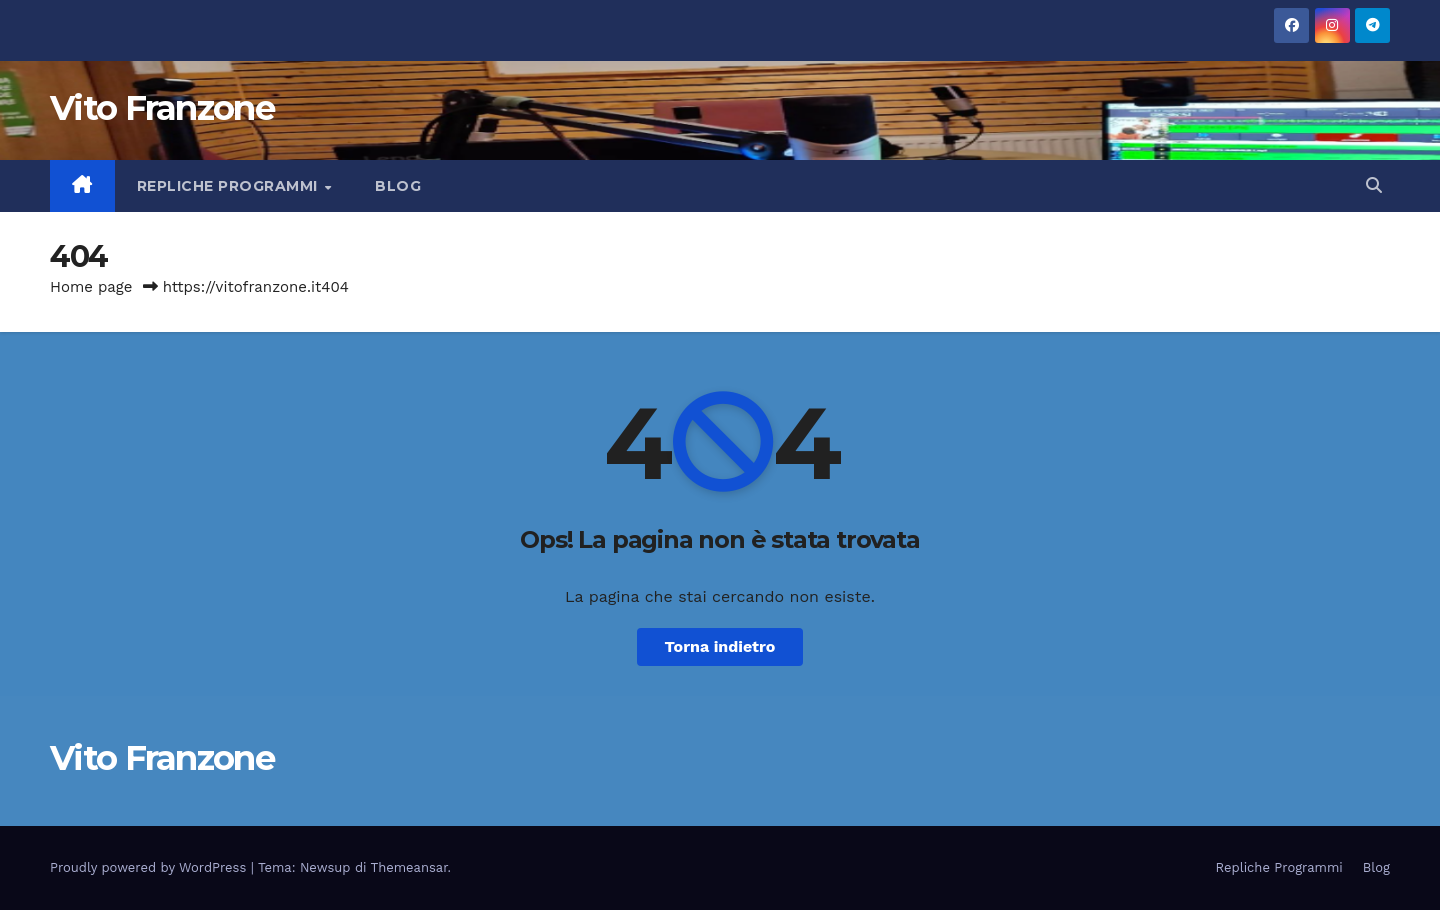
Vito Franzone (162, 108)
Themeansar (409, 867)
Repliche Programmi (230, 186)
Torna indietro (720, 646)
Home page (91, 287)
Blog (398, 186)
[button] (1374, 185)
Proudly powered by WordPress (150, 867)
